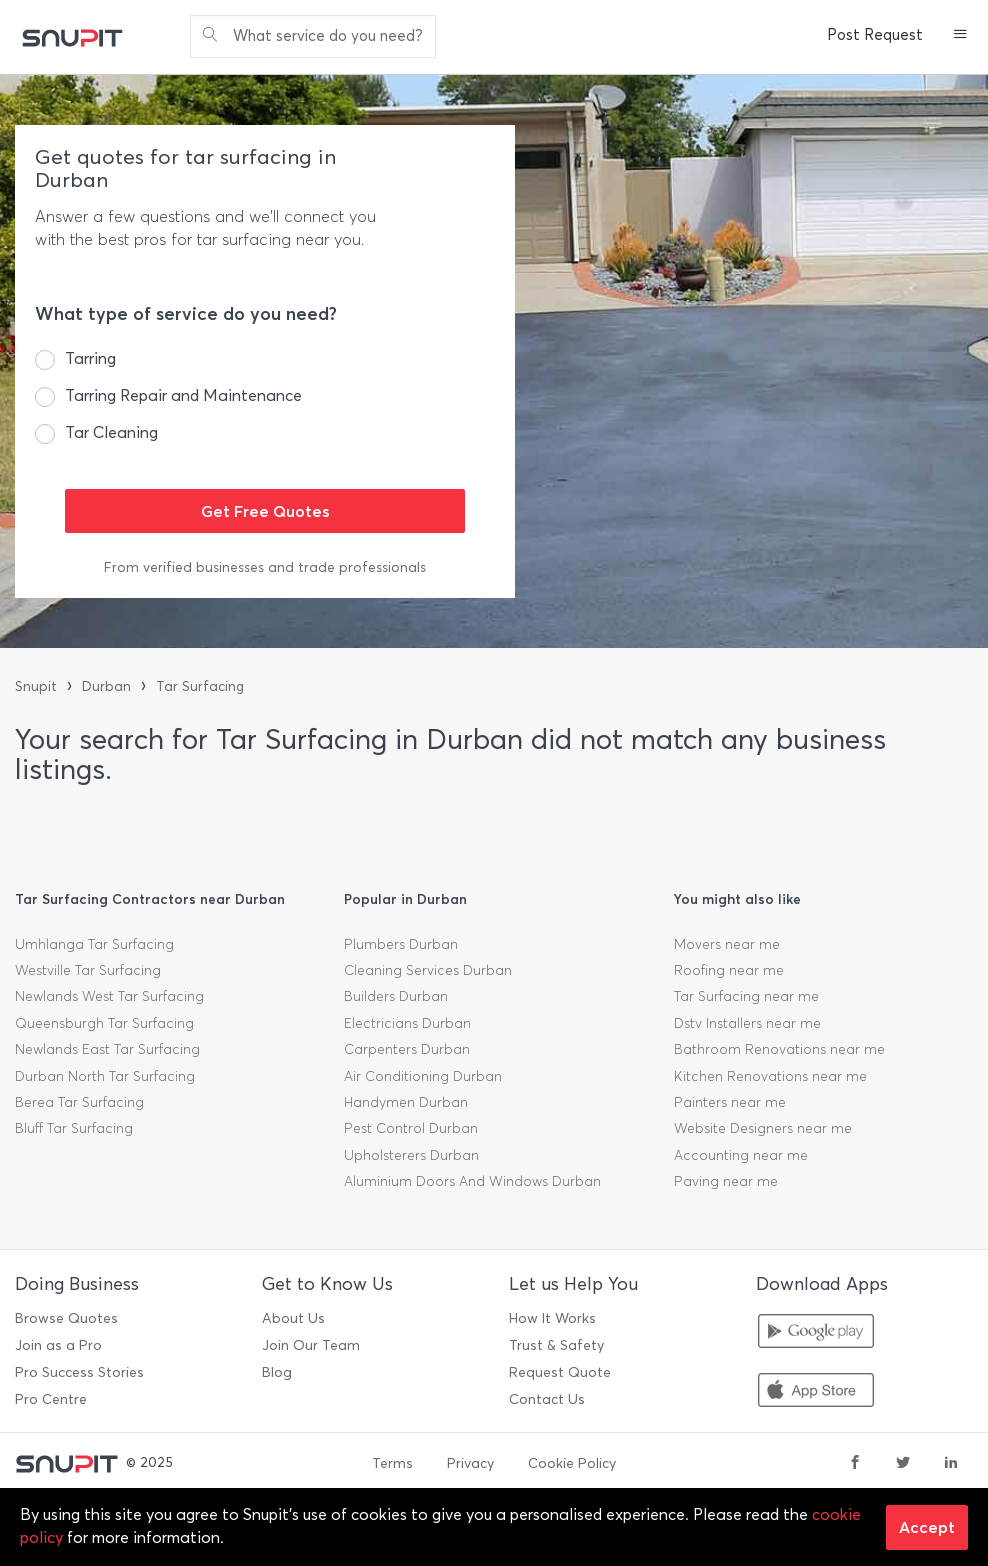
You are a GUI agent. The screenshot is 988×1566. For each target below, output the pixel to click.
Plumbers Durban (401, 944)
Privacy (470, 1463)
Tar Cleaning (111, 432)
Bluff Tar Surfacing (74, 1128)
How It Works (552, 1318)
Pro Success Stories (79, 1372)
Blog (277, 1372)
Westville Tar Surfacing (88, 970)
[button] (960, 36)
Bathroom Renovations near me (779, 1049)
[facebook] (855, 1464)
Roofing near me (729, 970)
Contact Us (547, 1399)
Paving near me (726, 1181)
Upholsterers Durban (411, 1155)
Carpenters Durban (407, 1049)
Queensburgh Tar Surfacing (104, 1023)
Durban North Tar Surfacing (105, 1076)
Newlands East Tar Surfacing (107, 1049)
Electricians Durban (407, 1023)
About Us (293, 1318)
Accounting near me (741, 1155)
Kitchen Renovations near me (770, 1076)
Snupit (36, 686)
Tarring (90, 358)
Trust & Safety (556, 1345)
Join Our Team (311, 1345)
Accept (927, 1527)
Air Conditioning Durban (423, 1076)
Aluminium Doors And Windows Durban (472, 1181)
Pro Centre (51, 1399)
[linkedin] (951, 1464)
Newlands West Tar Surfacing (109, 996)
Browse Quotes (66, 1318)
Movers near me (727, 944)
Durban (106, 686)
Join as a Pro (58, 1345)
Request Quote (560, 1372)
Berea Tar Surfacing (79, 1102)
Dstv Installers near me (747, 1023)
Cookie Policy (572, 1463)
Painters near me (730, 1102)
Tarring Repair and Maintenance (183, 395)
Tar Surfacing (200, 686)
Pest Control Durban (411, 1128)
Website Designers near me (763, 1128)
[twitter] (903, 1464)
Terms (392, 1463)
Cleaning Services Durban (428, 970)
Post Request (875, 35)
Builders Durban (396, 996)
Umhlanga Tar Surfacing (94, 944)
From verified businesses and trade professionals (265, 567)
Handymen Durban (406, 1102)
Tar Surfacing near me (746, 996)
